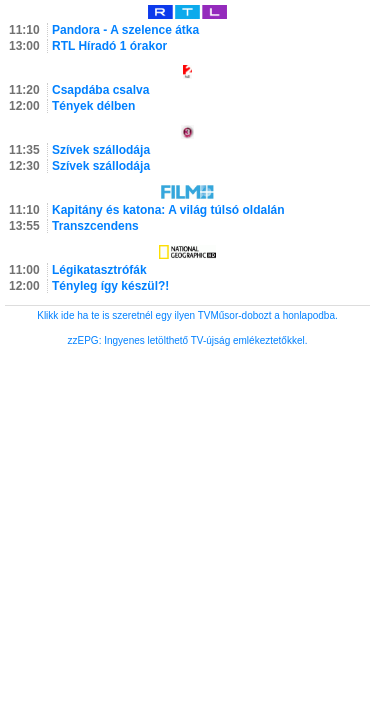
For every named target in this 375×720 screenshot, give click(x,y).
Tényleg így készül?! (110, 286)
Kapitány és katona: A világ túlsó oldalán (168, 210)
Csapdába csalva (100, 90)
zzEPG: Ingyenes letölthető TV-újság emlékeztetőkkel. (188, 340)
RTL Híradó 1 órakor (109, 46)
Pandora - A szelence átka (125, 30)
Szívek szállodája (101, 150)
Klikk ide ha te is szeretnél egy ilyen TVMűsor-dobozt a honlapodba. (187, 315)
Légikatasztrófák (99, 270)
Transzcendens (95, 226)
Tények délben (93, 106)
